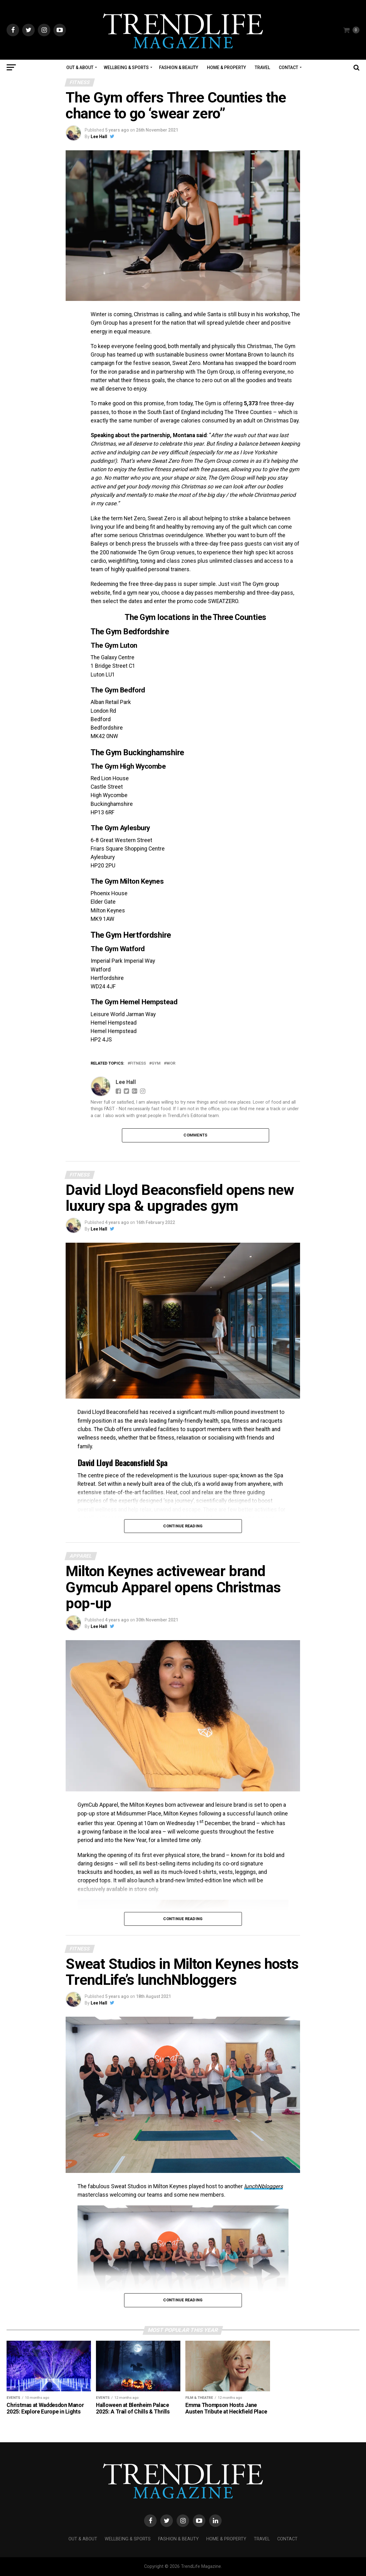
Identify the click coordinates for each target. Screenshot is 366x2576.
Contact (288, 67)
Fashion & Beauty (178, 67)
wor (170, 1063)
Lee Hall (99, 136)
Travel (262, 67)
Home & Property (226, 67)
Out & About (79, 67)
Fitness (138, 1063)
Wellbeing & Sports (126, 67)
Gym (156, 1063)
